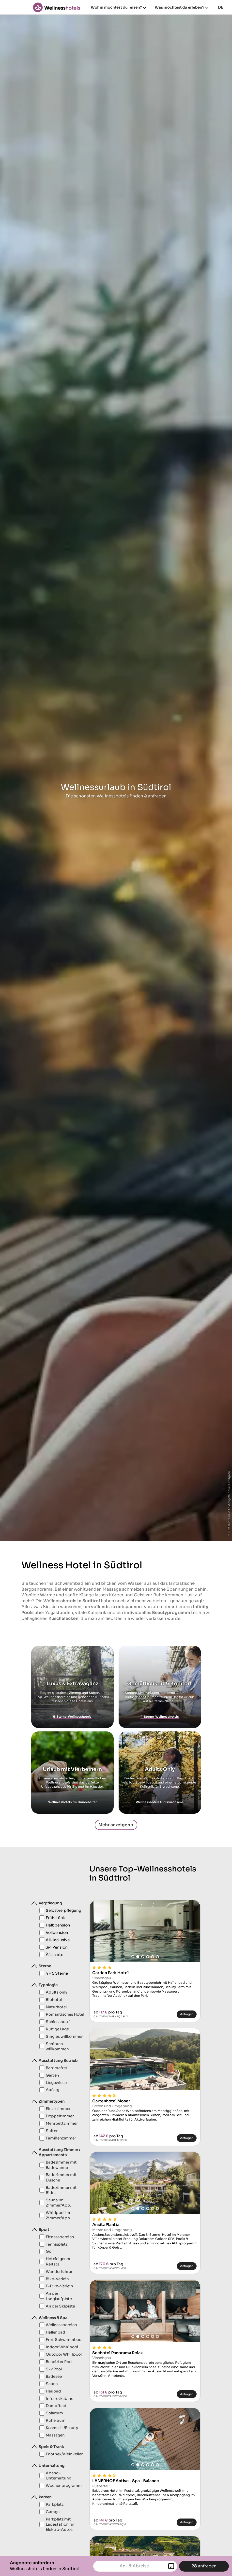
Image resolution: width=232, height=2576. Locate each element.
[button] (132, 1956)
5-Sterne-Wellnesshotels (72, 1716)
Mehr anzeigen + (116, 1824)
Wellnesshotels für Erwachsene (160, 1802)
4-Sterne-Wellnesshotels (159, 1716)
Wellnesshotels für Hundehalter (72, 1802)
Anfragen (185, 2015)
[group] (145, 1931)
